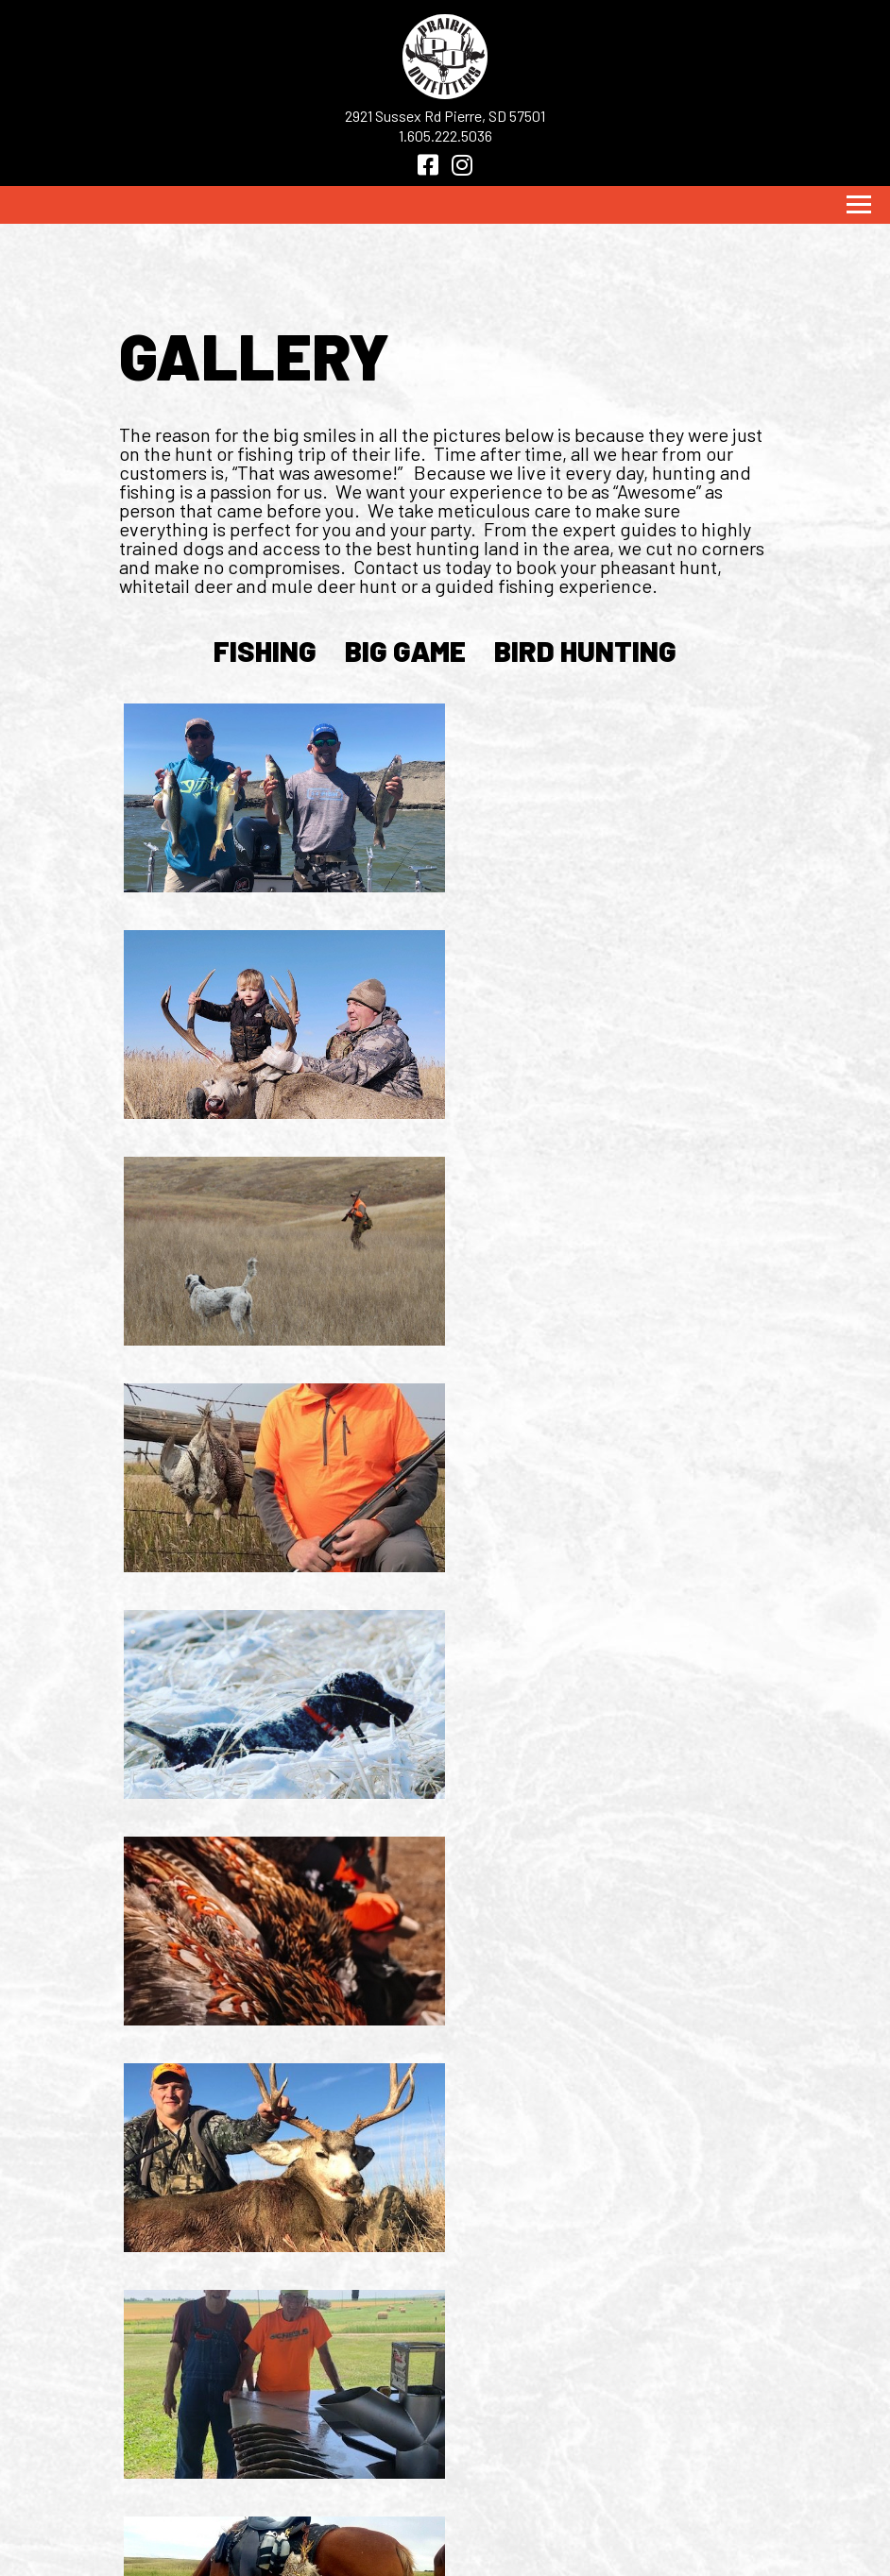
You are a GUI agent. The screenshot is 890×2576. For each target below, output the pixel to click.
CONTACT (202, 2510)
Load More (445, 2105)
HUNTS (191, 2442)
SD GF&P (374, 2442)
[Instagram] (462, 165)
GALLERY (200, 2487)
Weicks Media (435, 2551)
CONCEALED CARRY (419, 2510)
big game (405, 651)
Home (186, 2419)
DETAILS (196, 2464)
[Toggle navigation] (859, 204)
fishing (265, 651)
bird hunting (585, 651)
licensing (383, 2487)
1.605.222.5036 (445, 135)
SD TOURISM (388, 2464)
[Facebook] (428, 165)
